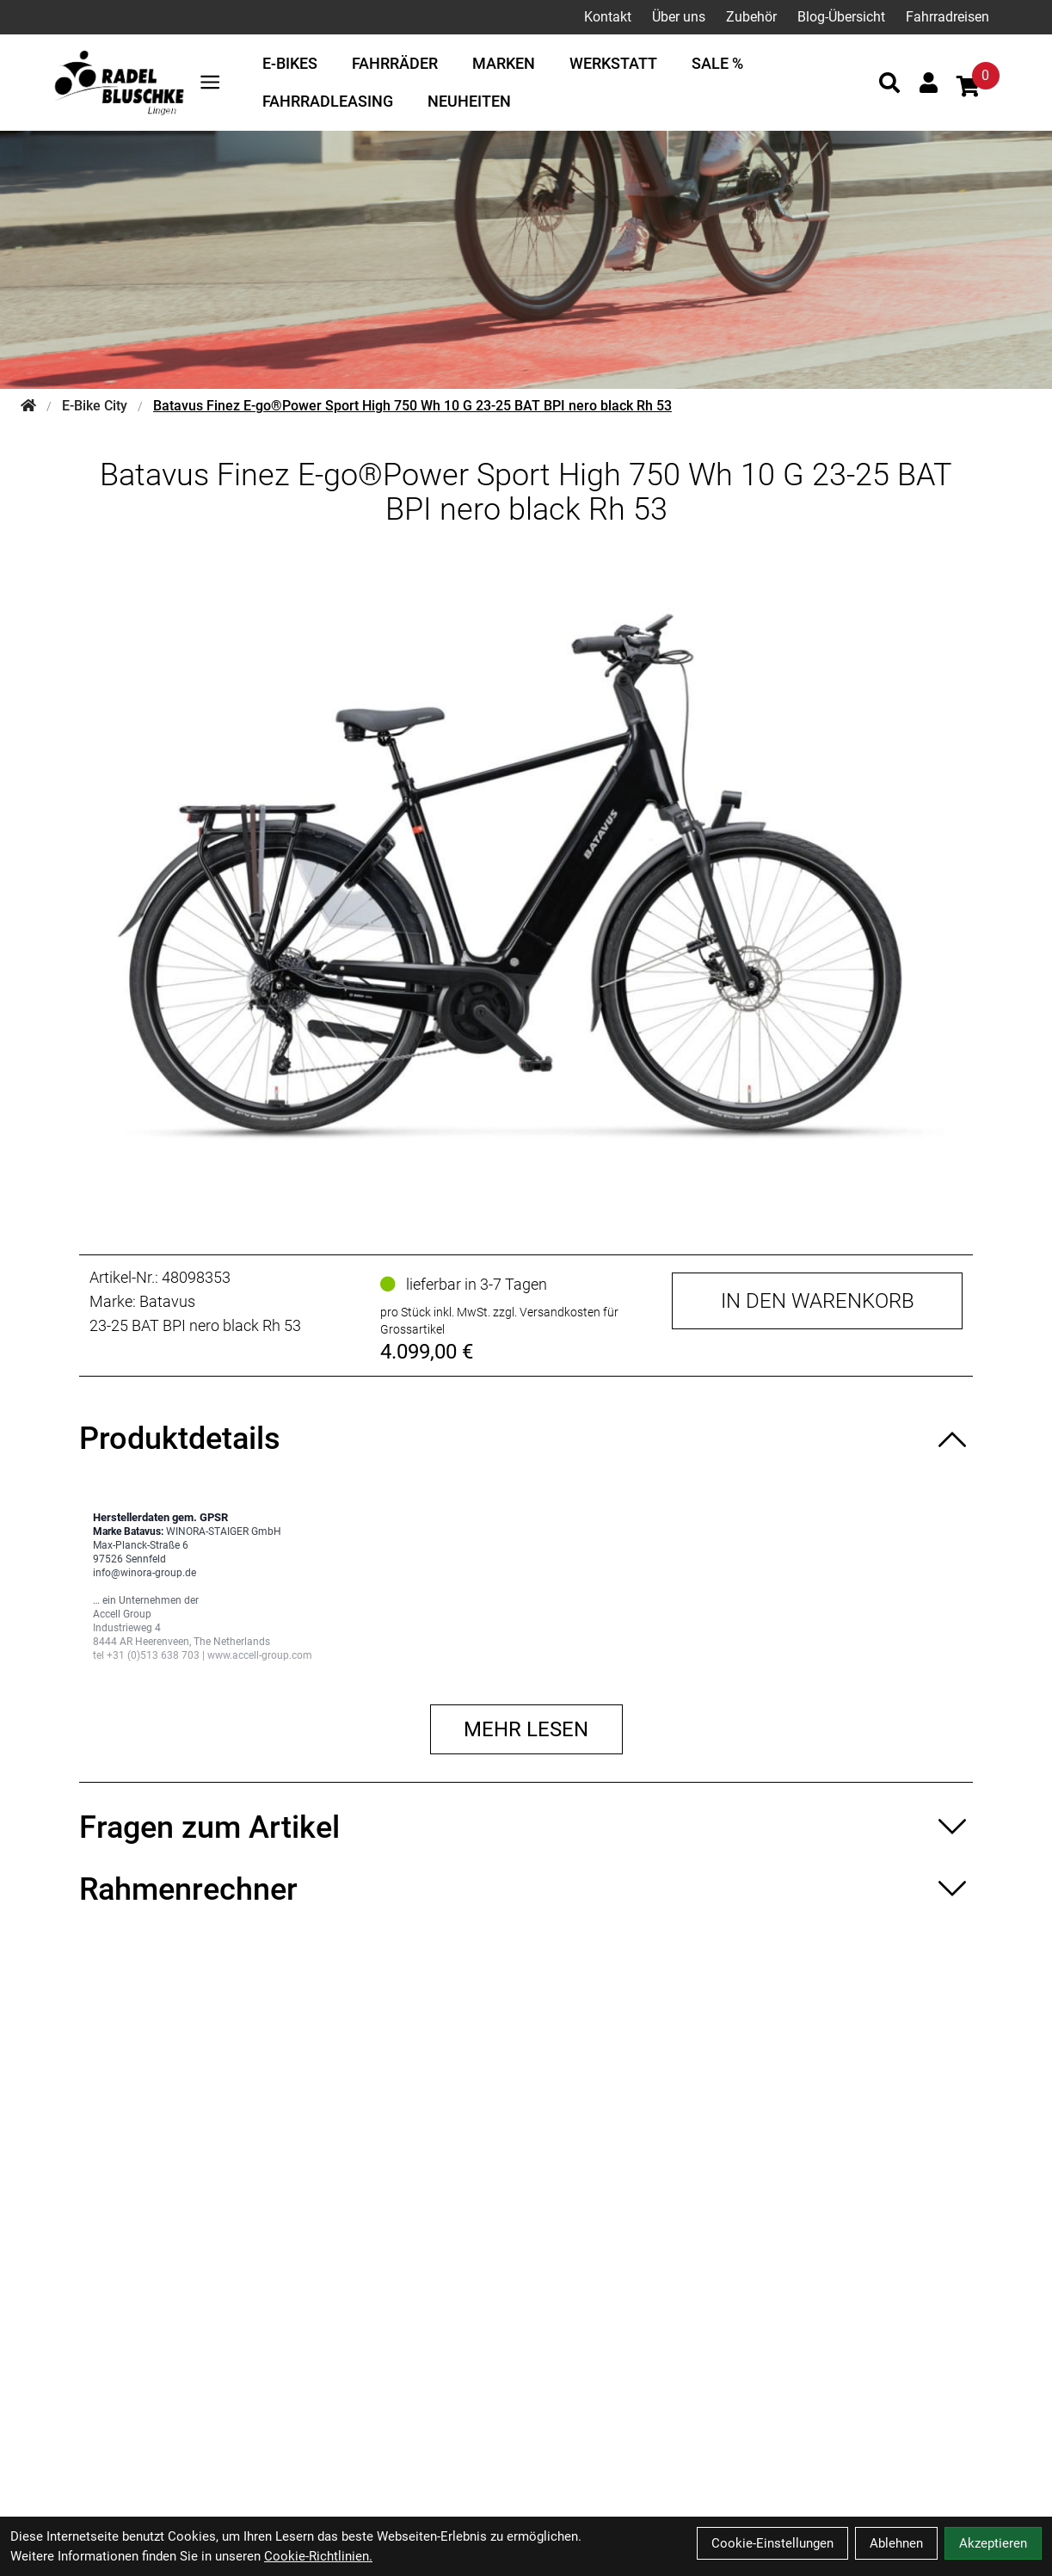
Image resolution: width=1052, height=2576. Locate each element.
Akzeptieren (993, 2543)
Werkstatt (613, 63)
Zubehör (751, 17)
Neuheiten (469, 101)
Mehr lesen (526, 1729)
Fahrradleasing (327, 101)
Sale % (717, 63)
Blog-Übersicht (841, 17)
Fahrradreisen (947, 17)
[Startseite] (28, 406)
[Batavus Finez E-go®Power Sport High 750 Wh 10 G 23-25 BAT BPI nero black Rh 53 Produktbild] (526, 876)
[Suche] (889, 82)
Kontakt (607, 17)
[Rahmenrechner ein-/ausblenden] (526, 1889)
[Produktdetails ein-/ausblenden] (526, 1438)
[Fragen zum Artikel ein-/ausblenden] (526, 1827)
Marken (503, 63)
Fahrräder (395, 63)
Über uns (678, 17)
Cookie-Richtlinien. (318, 2556)
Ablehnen (896, 2543)
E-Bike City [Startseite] (94, 405)
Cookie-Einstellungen (772, 2543)
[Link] (210, 82)
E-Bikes (289, 63)
